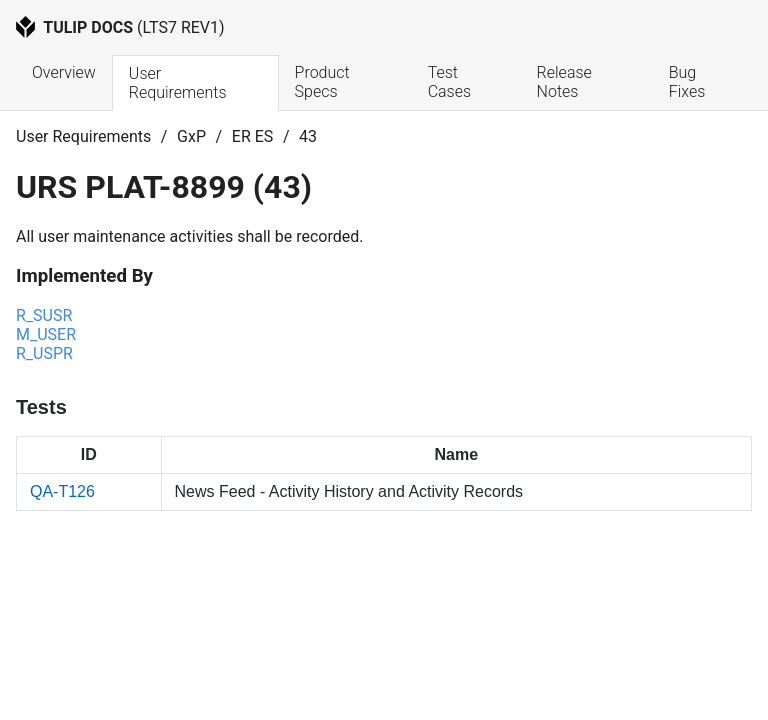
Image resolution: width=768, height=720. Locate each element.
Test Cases (449, 82)
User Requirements (178, 83)
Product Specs (324, 82)
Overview (64, 72)
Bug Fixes (687, 82)
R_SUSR (44, 315)
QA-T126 (62, 491)
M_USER (46, 334)
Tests (41, 407)
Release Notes (566, 82)
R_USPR (44, 353)
